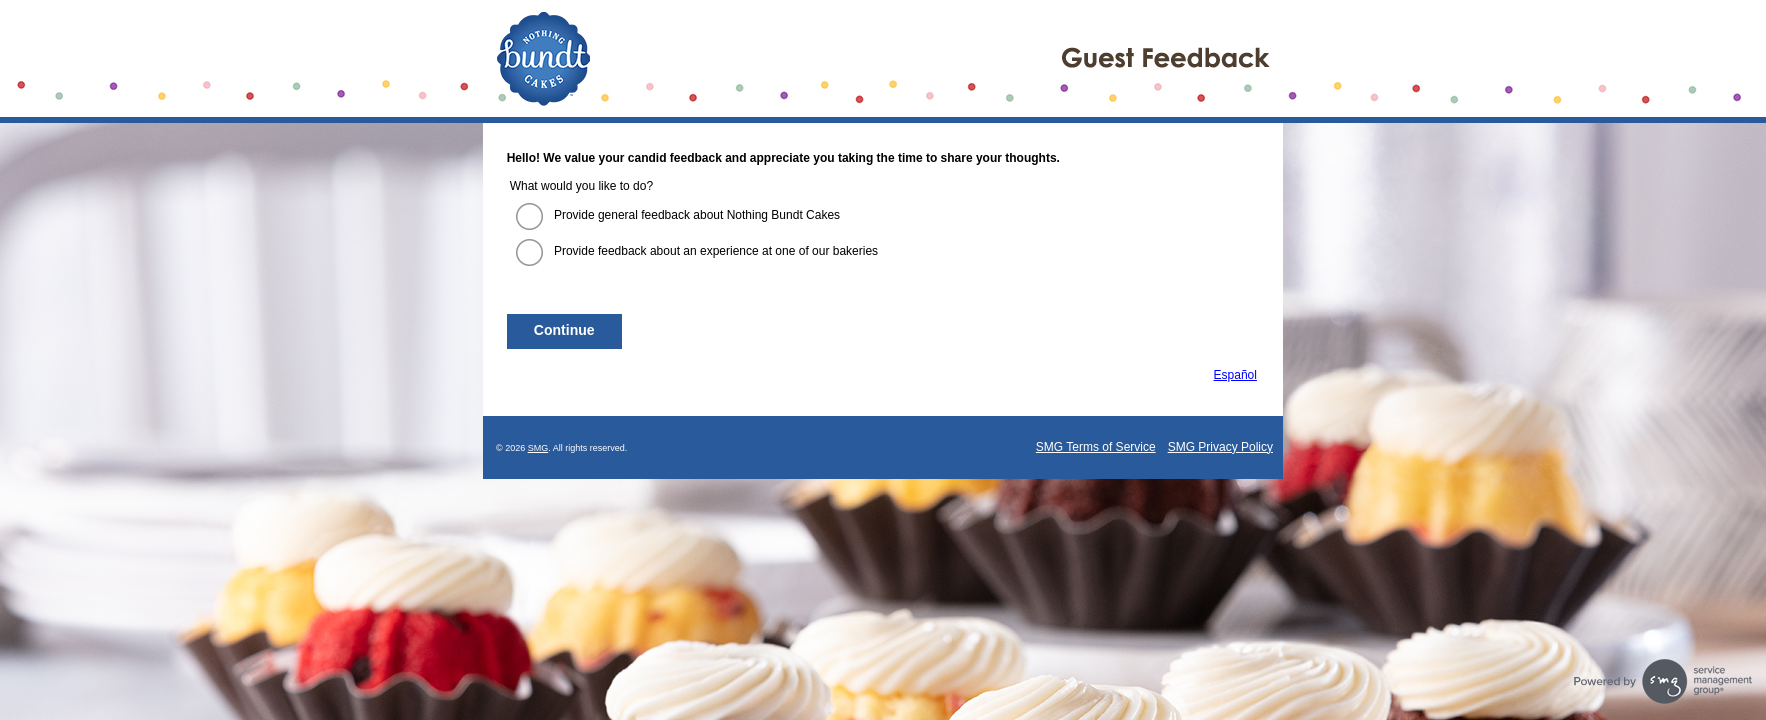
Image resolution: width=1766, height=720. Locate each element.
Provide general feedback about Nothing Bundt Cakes (697, 215)
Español (1235, 375)
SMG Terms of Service (1096, 447)
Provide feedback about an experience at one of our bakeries (716, 251)
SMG (538, 448)
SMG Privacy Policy (1220, 447)
